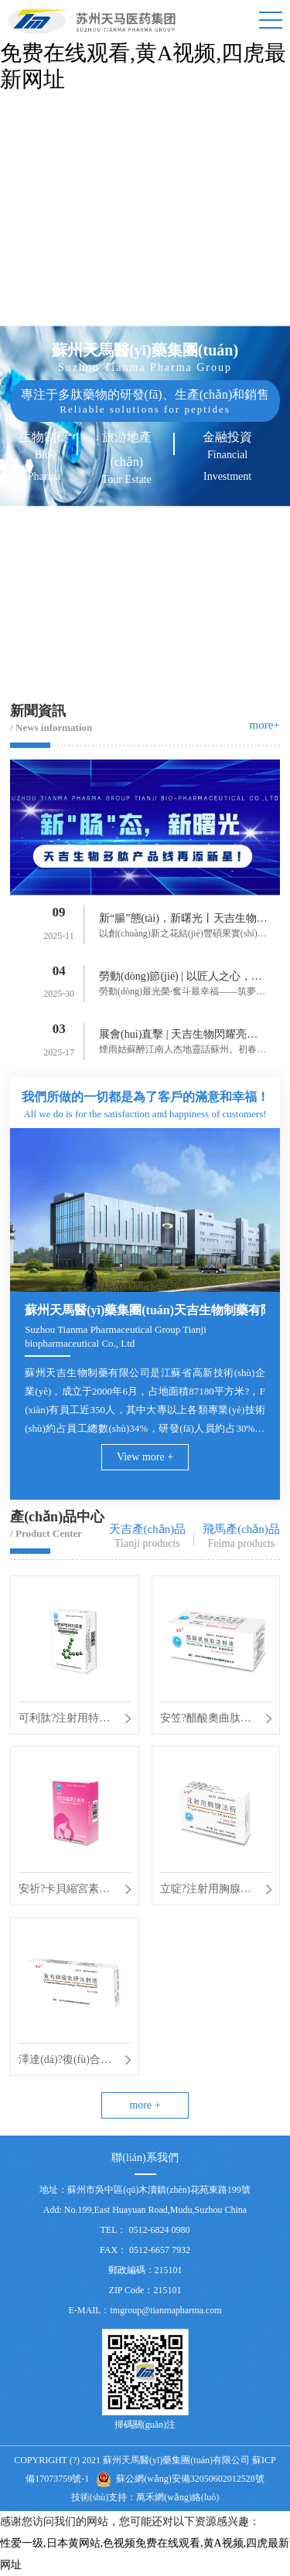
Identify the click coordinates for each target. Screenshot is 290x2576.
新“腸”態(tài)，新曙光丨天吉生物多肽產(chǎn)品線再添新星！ (183, 920)
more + (144, 2105)
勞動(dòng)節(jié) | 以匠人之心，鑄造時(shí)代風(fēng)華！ (180, 978)
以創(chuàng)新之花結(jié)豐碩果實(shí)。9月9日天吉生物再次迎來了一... (183, 935)
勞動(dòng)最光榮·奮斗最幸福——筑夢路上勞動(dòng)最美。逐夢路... (182, 993)
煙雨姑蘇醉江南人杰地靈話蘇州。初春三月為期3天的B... (182, 1051)
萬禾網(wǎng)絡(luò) (177, 2497)
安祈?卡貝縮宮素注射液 (64, 1891)
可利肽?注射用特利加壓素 (64, 1720)
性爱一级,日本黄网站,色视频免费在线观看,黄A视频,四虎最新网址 (143, 53)
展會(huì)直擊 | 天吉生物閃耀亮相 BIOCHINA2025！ (183, 1036)
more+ (265, 725)
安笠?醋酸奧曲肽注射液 (205, 1720)
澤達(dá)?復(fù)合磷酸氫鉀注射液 (65, 2062)
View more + (145, 1457)
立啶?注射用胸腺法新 (205, 1891)
